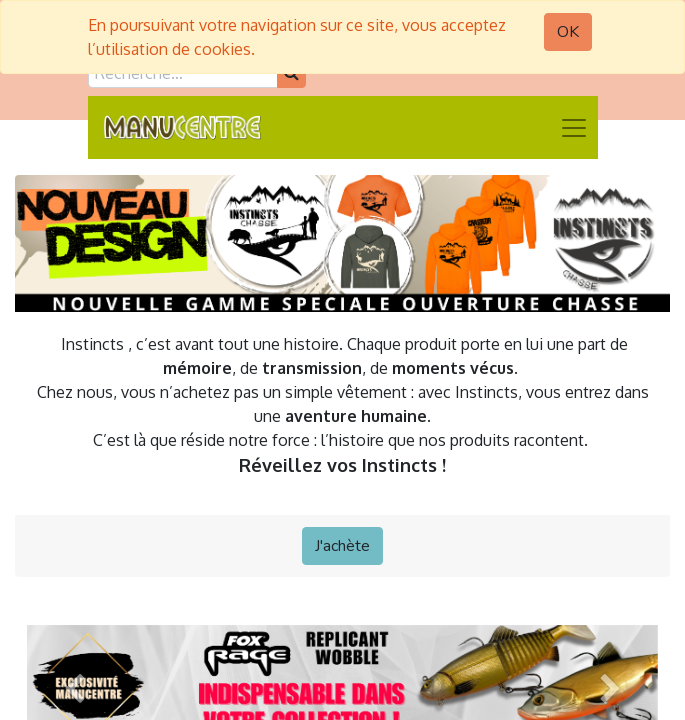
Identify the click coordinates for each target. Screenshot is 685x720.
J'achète (342, 546)
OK (568, 32)
